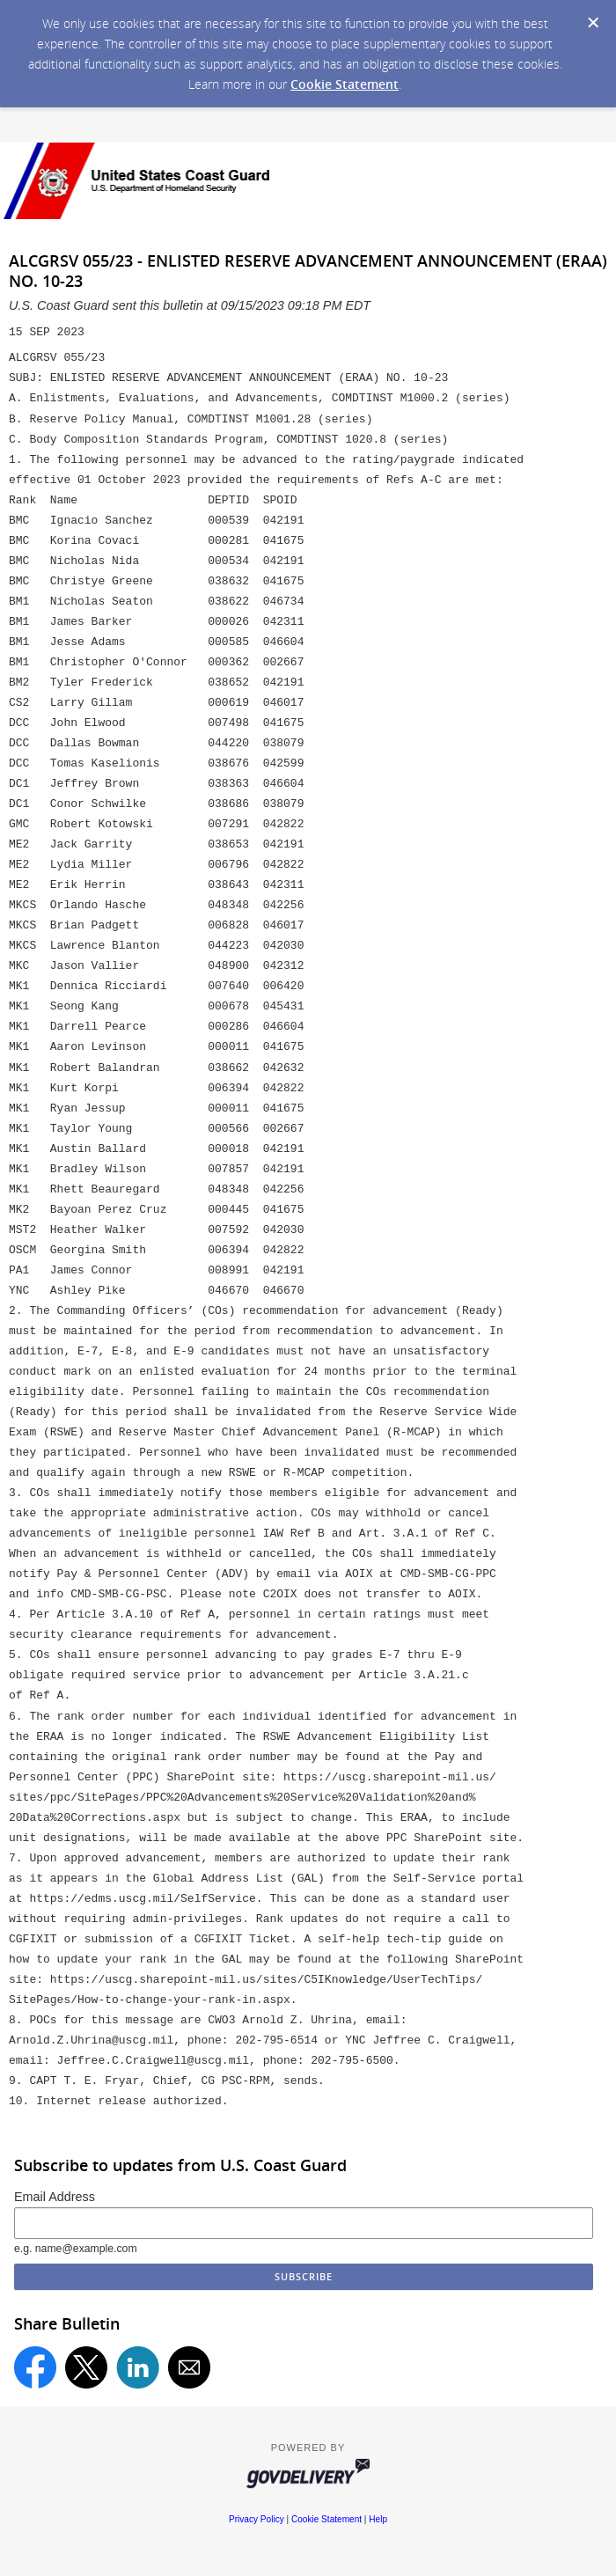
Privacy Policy (256, 2519)
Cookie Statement (344, 84)
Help (378, 2519)
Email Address (54, 2197)
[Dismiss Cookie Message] (593, 23)
